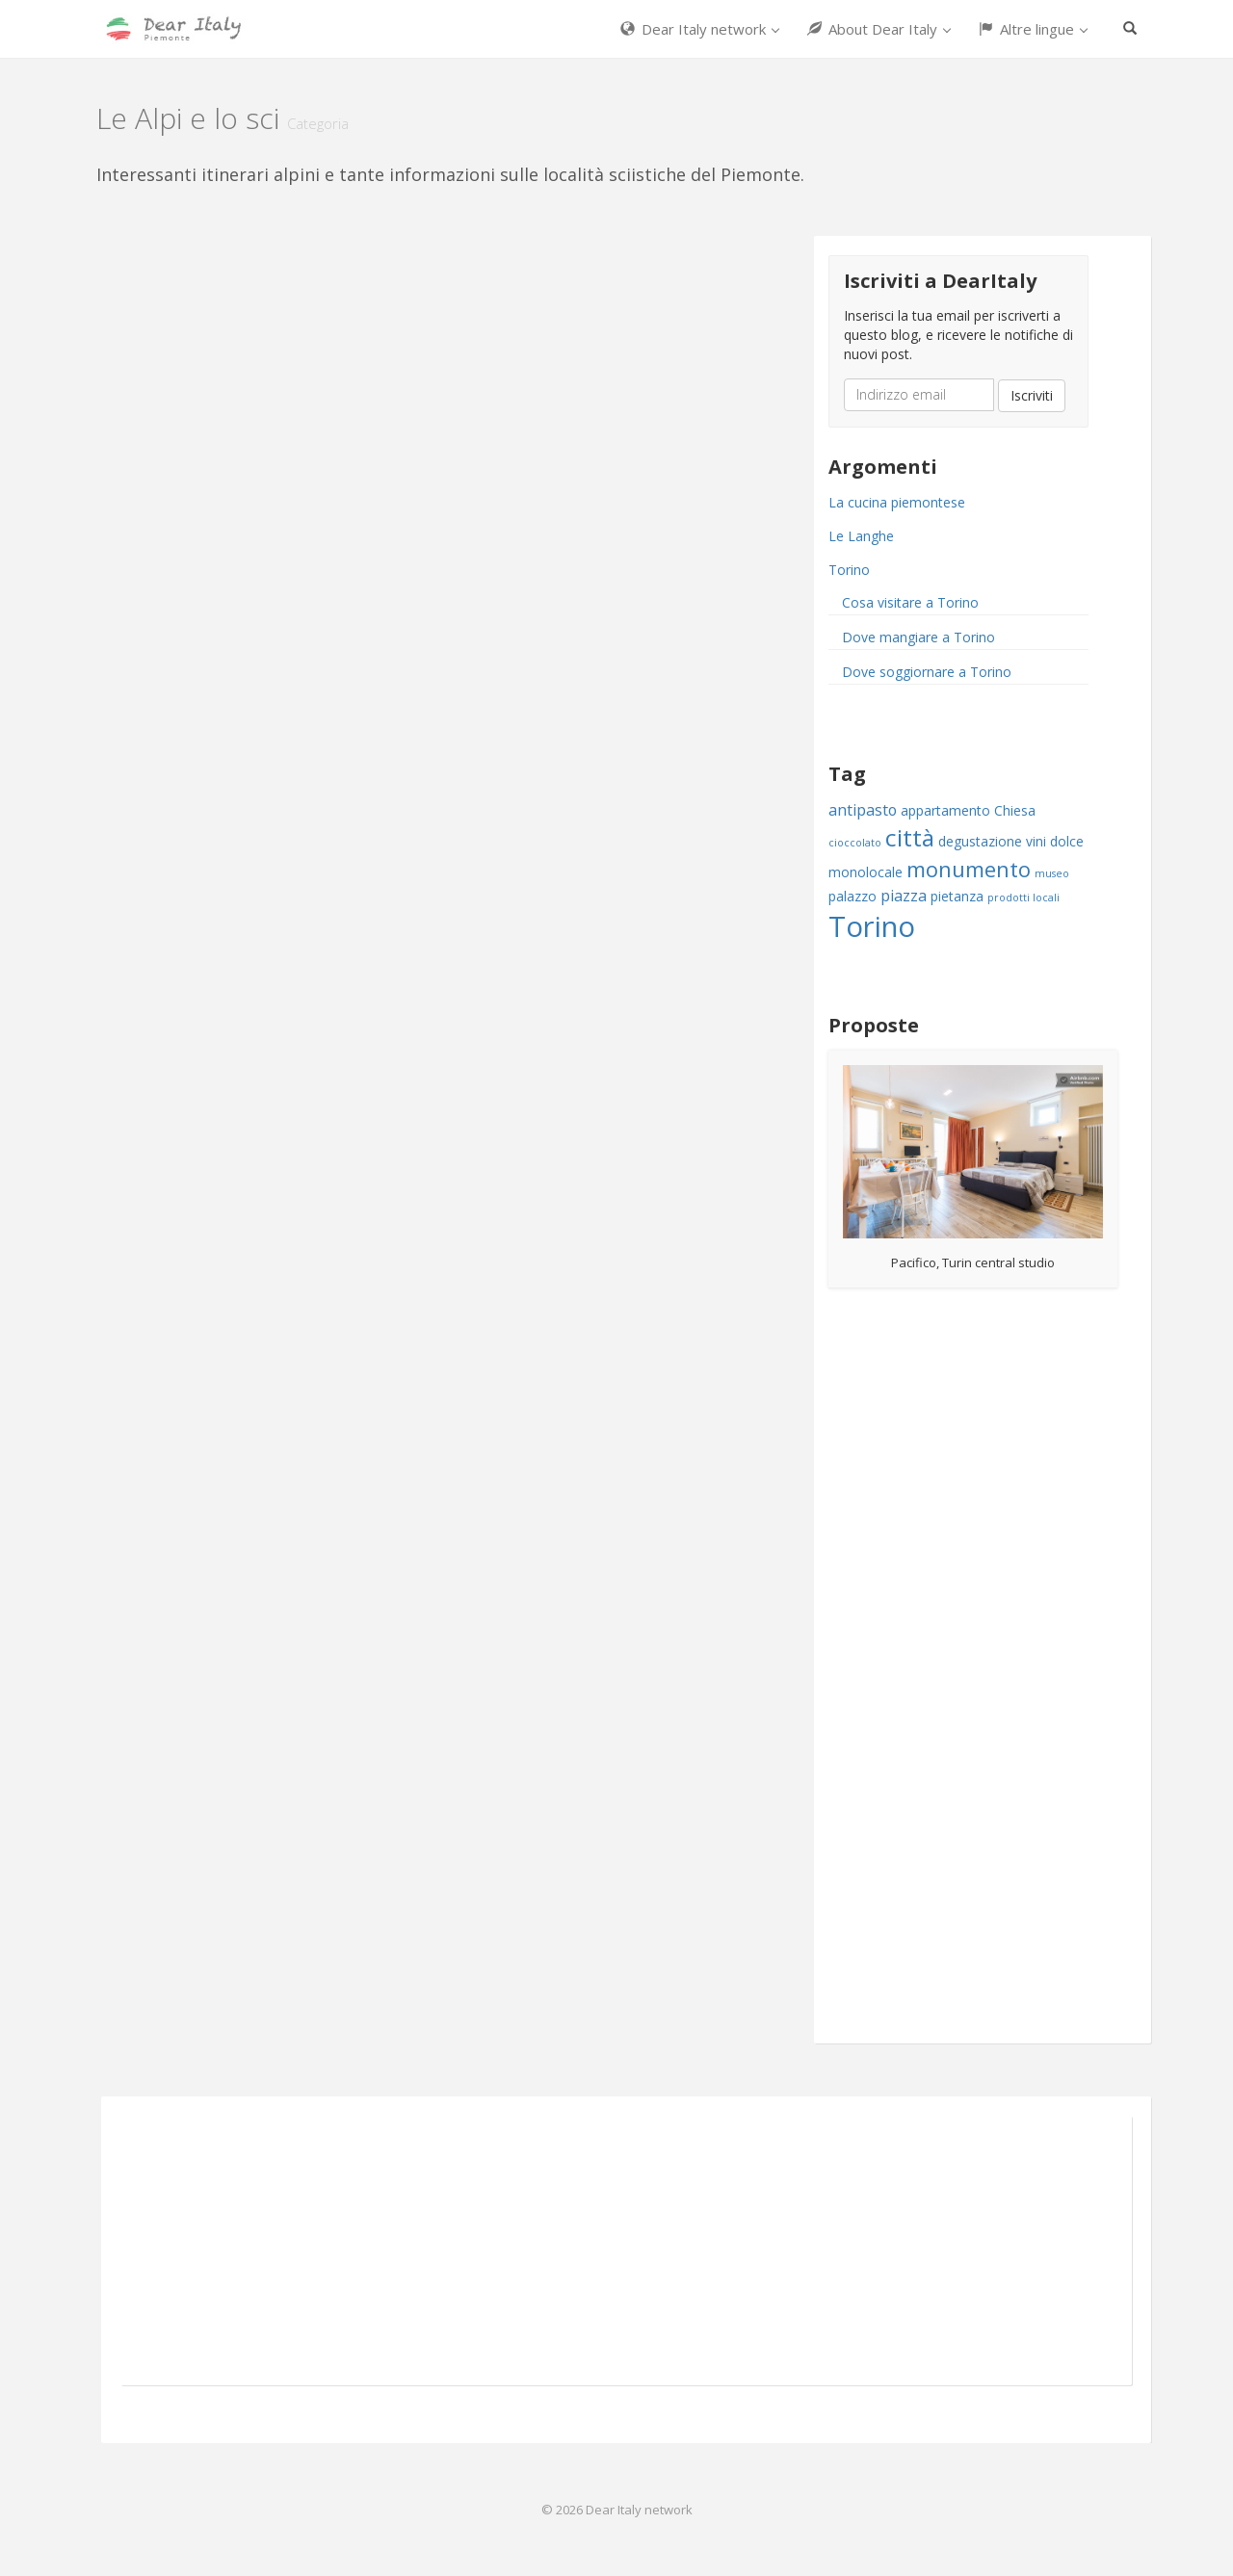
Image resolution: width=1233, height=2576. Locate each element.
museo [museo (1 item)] (1052, 873)
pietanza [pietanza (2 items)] (957, 896)
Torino (849, 569)
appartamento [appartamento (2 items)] (945, 810)
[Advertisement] (958, 1668)
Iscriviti (1031, 395)
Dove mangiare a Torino (918, 637)
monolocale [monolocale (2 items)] (865, 872)
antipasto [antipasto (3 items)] (862, 809)
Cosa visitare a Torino (910, 602)
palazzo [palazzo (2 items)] (852, 896)
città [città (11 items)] (909, 837)
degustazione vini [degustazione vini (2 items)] (992, 841)
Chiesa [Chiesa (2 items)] (1015, 810)
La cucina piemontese (896, 502)
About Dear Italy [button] (879, 29)
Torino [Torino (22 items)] (871, 926)
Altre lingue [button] (1033, 29)
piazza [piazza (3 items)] (903, 895)
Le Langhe (861, 536)
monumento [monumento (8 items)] (968, 868)
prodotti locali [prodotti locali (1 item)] (1023, 897)
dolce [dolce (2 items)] (1067, 841)
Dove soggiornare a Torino (926, 672)
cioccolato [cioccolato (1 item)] (854, 842)
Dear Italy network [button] (699, 29)
